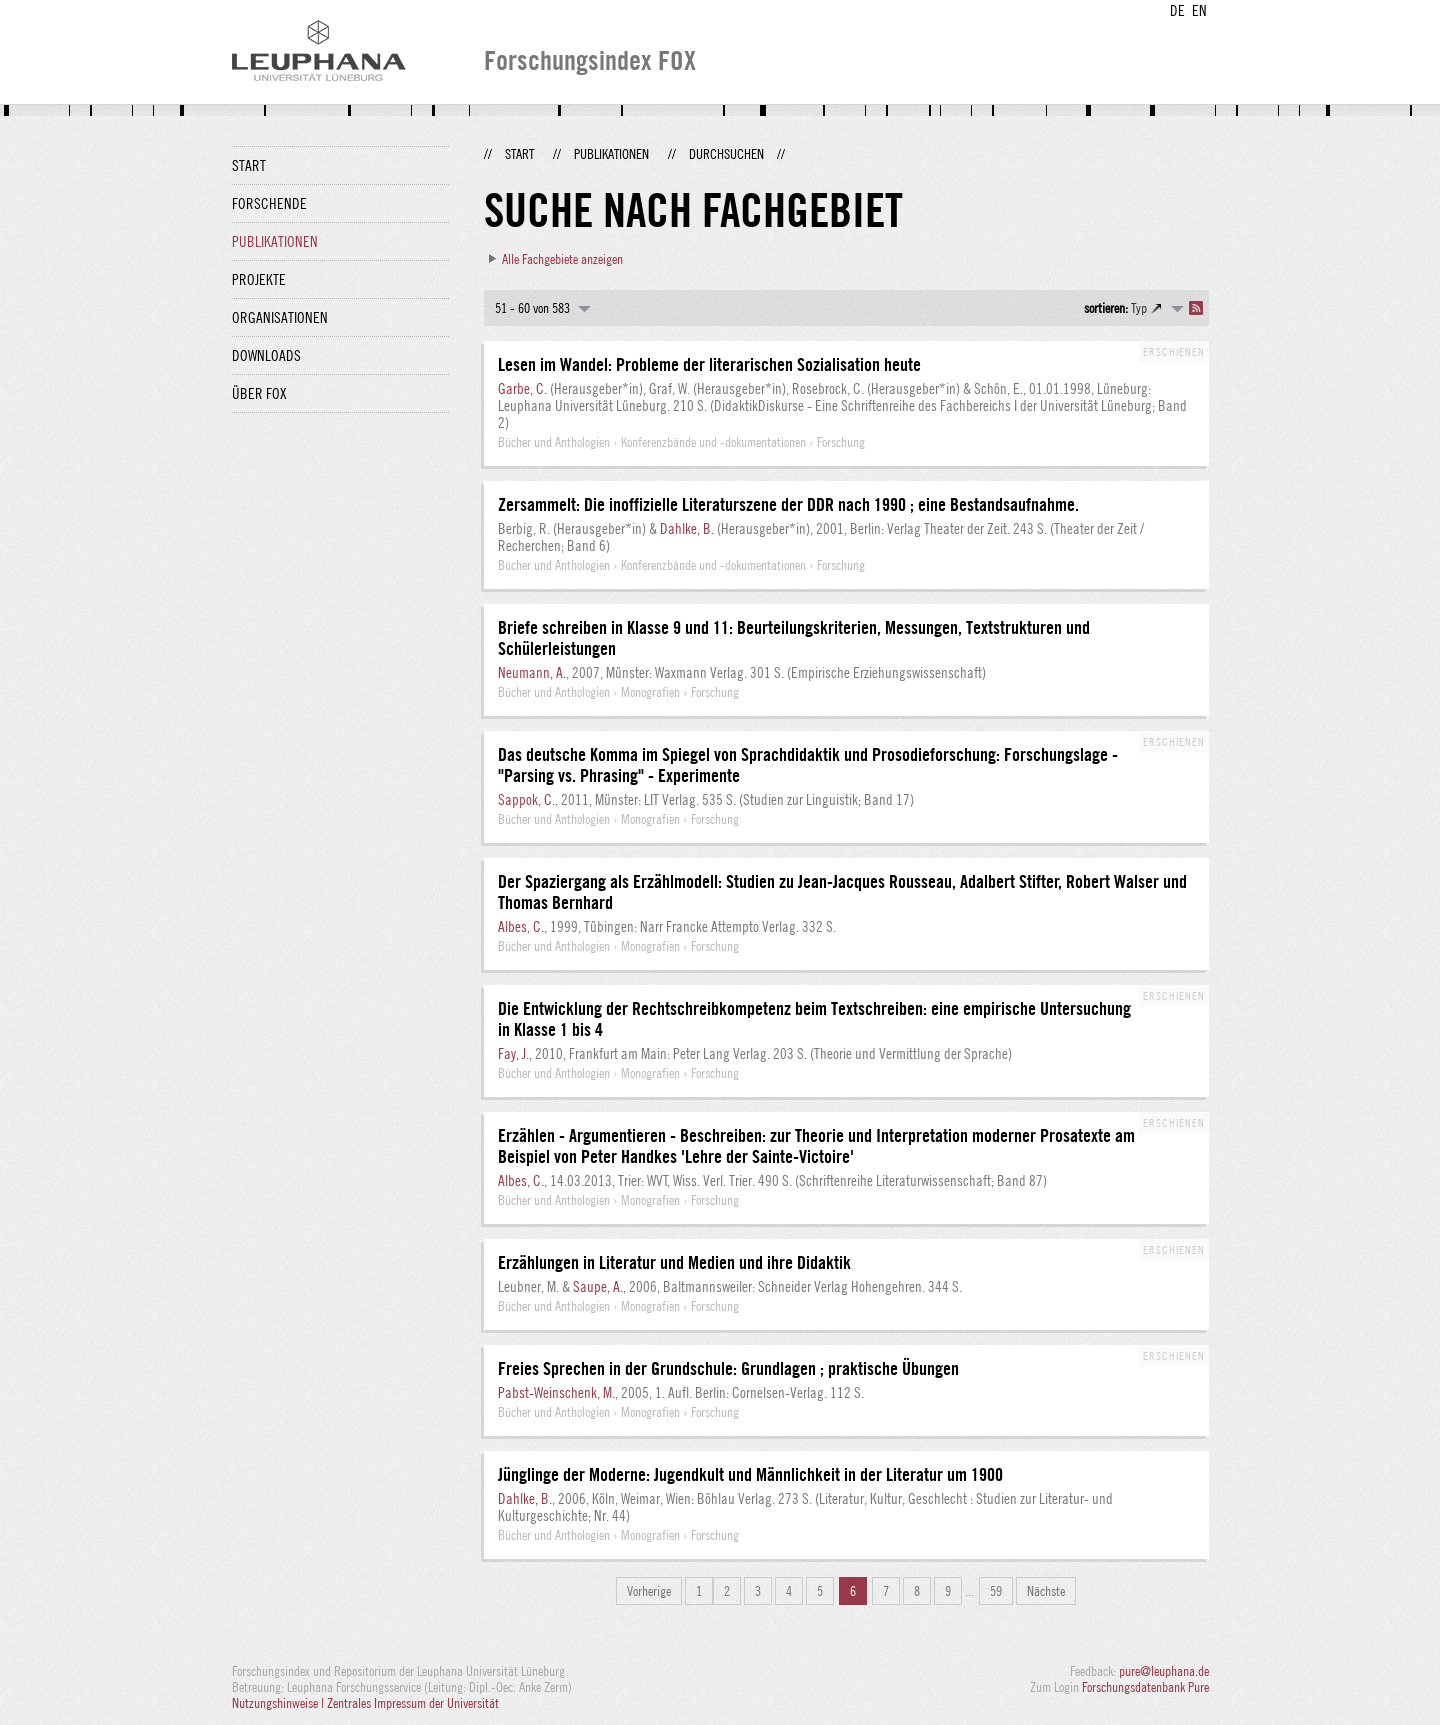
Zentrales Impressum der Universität (413, 1703)
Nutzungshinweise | (279, 1703)
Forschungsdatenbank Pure (1145, 1687)
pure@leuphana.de (1164, 1671)
